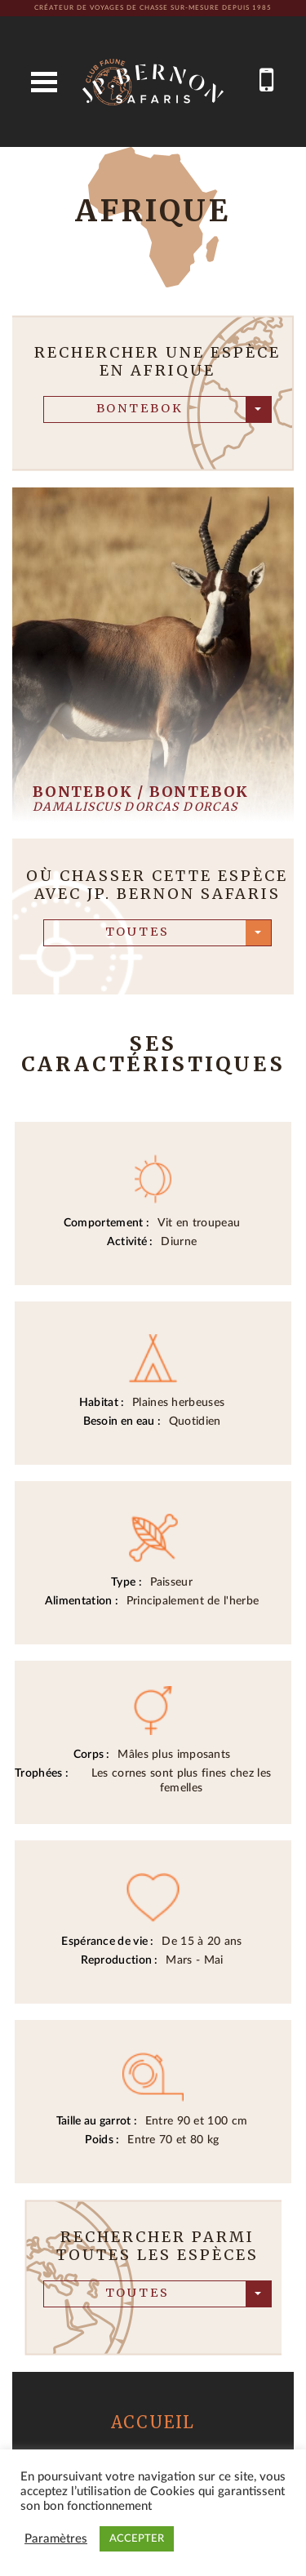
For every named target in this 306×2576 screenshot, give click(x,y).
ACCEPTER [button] (136, 2539)
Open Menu (44, 82)
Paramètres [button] (55, 2539)
